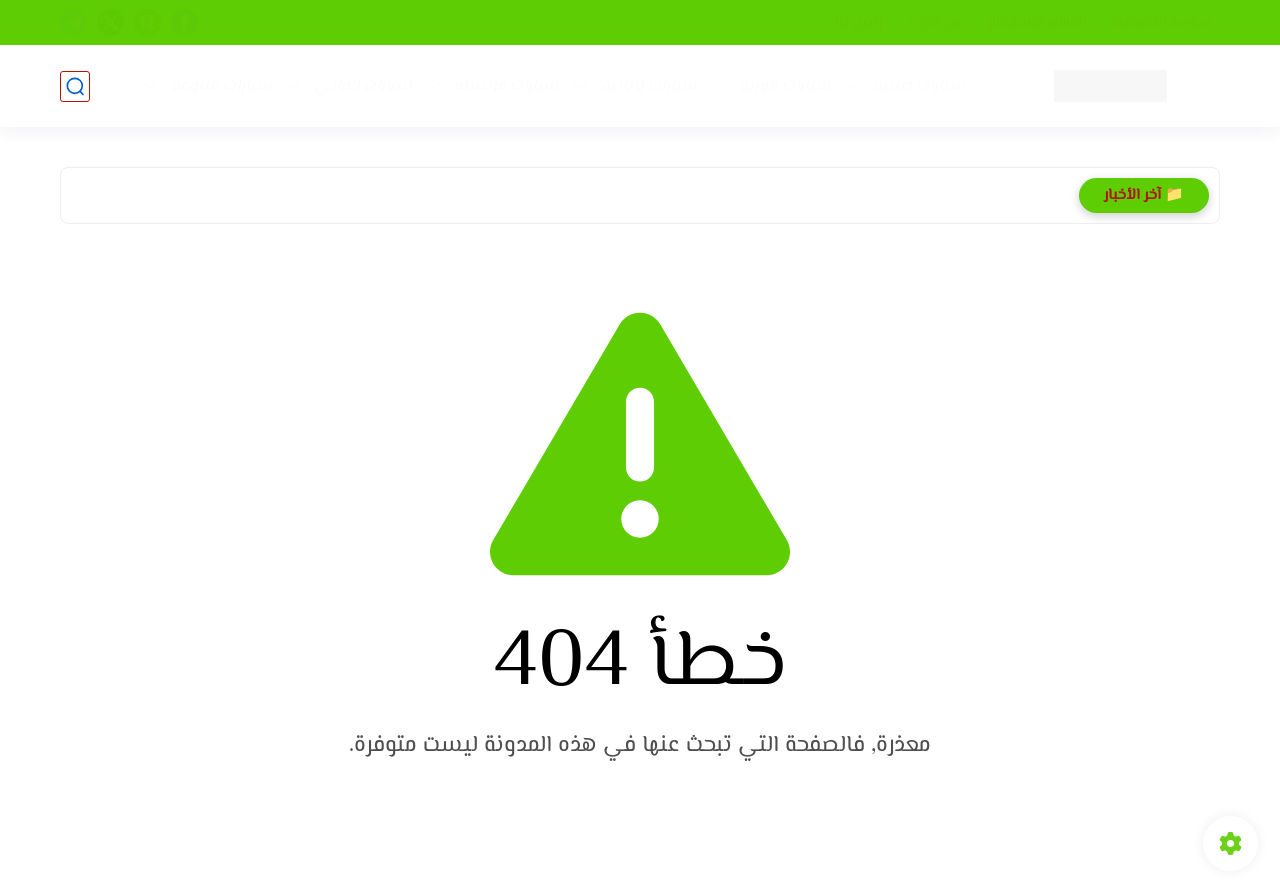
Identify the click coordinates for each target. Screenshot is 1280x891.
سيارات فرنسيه (506, 86)
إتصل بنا (858, 23)
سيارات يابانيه (649, 86)
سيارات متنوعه (221, 86)
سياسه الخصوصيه (1162, 23)
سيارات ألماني (363, 86)
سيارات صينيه (919, 86)
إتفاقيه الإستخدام (1036, 23)
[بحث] (75, 86)
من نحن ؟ (934, 23)
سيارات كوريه (785, 86)
